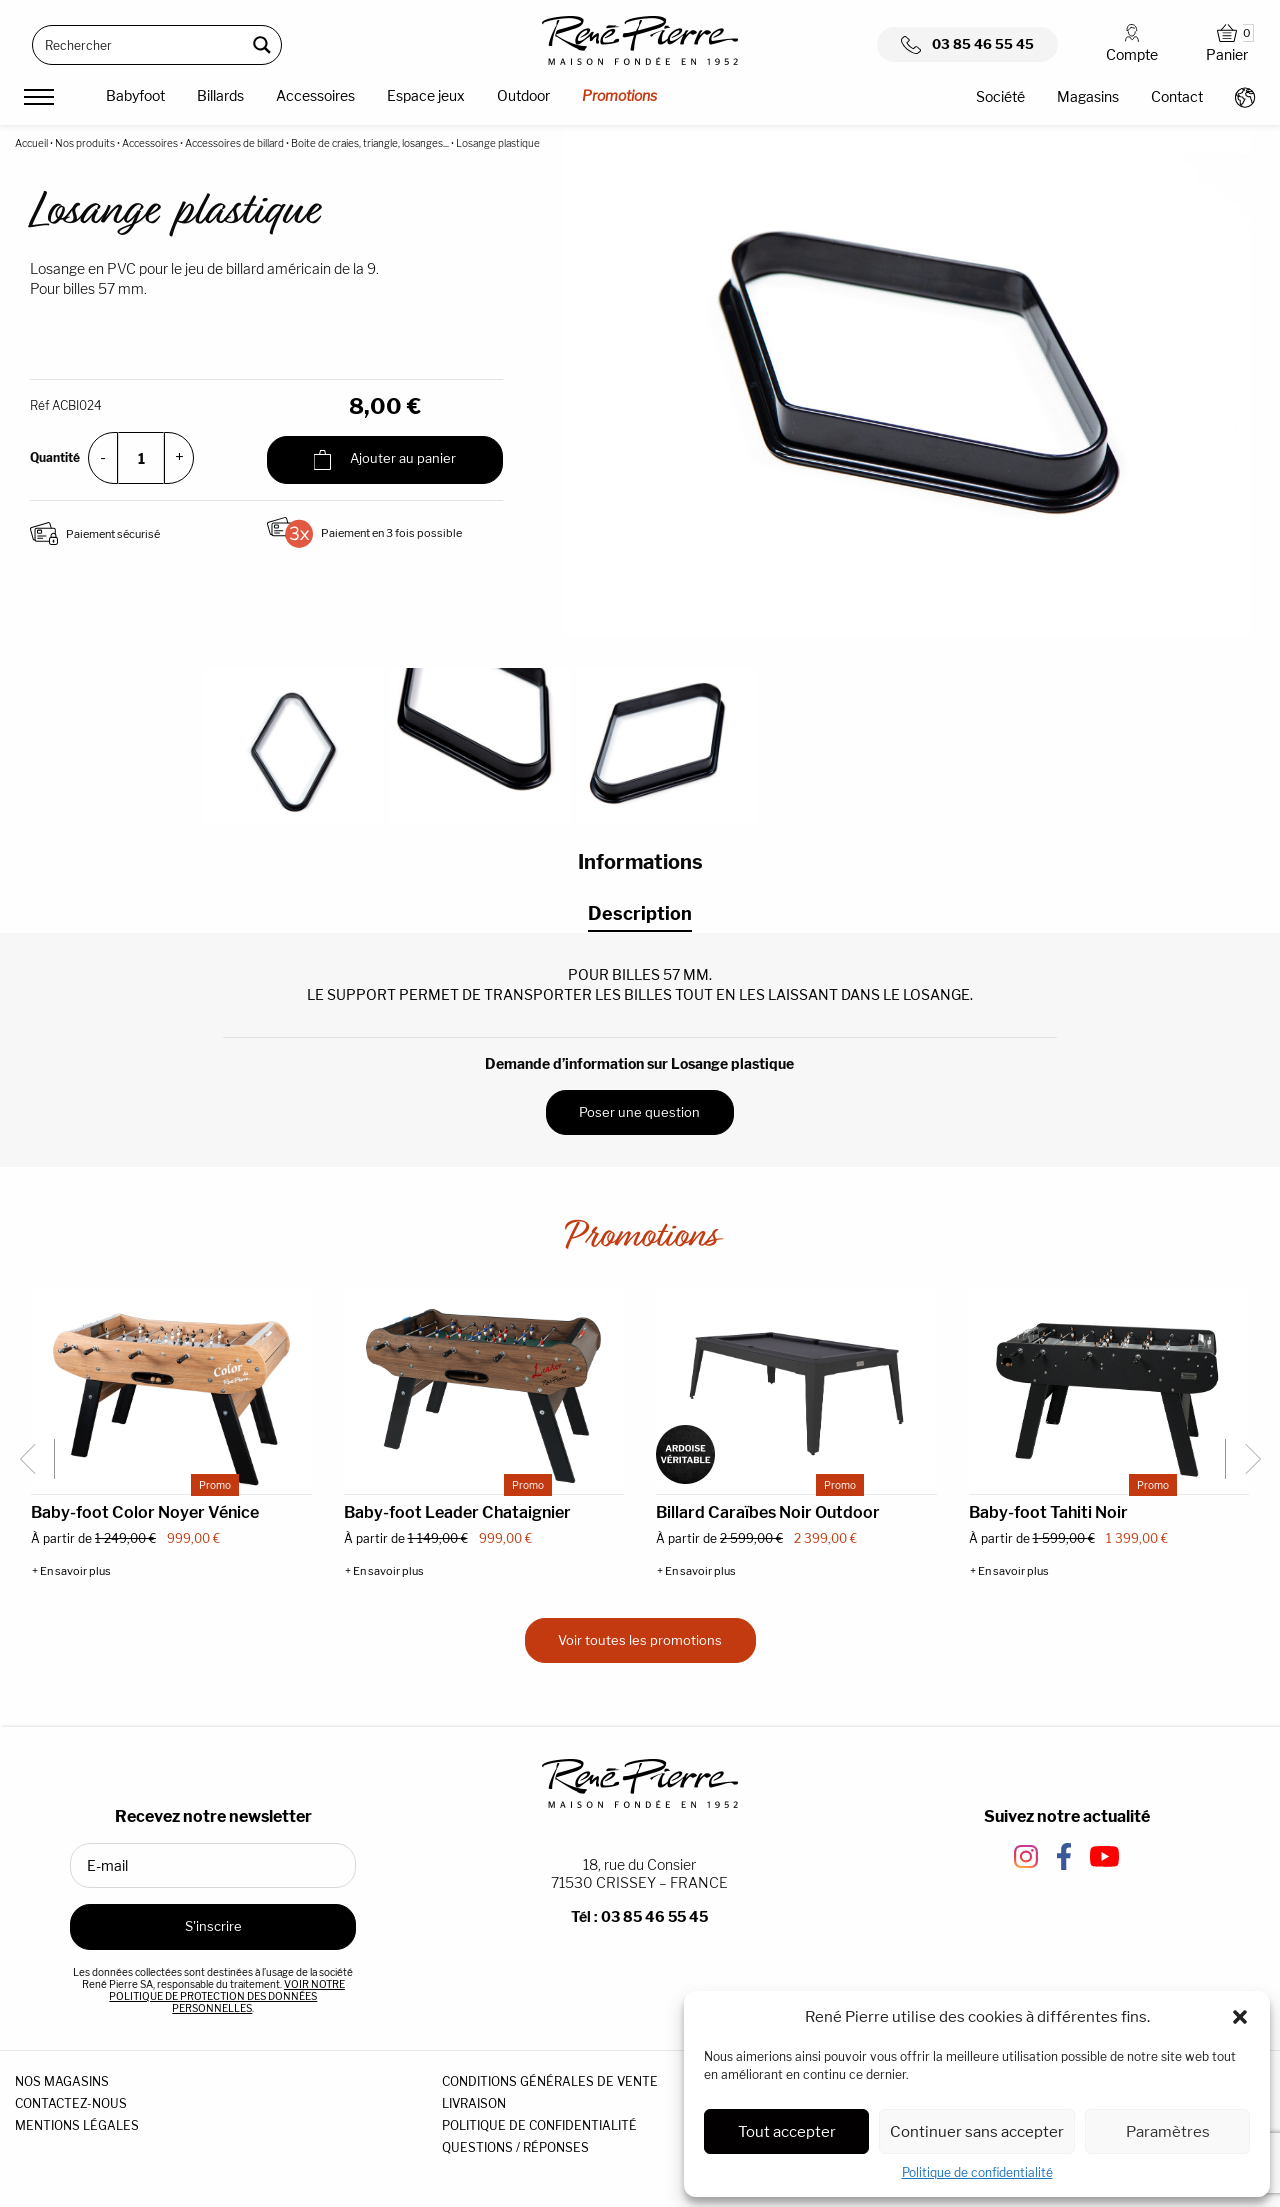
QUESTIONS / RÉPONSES (515, 2147)
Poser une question (639, 1112)
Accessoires (315, 95)
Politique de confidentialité (977, 2172)
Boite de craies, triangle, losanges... (370, 143)
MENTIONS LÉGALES (77, 2125)
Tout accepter (787, 2131)
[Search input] (140, 45)
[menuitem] (135, 99)
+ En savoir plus (71, 1571)
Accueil (31, 143)
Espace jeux (426, 95)
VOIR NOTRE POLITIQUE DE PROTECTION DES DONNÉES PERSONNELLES (227, 1996)
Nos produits (85, 143)
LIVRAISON (474, 2103)
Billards (220, 95)
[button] (1240, 2017)
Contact (1177, 96)
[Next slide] (1245, 1459)
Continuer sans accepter (977, 2131)
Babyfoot (135, 95)
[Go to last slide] (35, 1459)
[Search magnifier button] (262, 45)
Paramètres (1168, 2131)
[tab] (640, 914)
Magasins (1088, 96)
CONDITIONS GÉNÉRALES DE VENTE (550, 2081)
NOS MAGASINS (62, 2081)
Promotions (619, 95)
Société (1000, 96)
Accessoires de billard (234, 143)
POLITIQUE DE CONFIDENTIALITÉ (539, 2125)
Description (640, 913)
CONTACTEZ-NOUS (71, 2103)
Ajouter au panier (385, 460)
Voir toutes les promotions (640, 1640)
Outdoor (523, 95)
